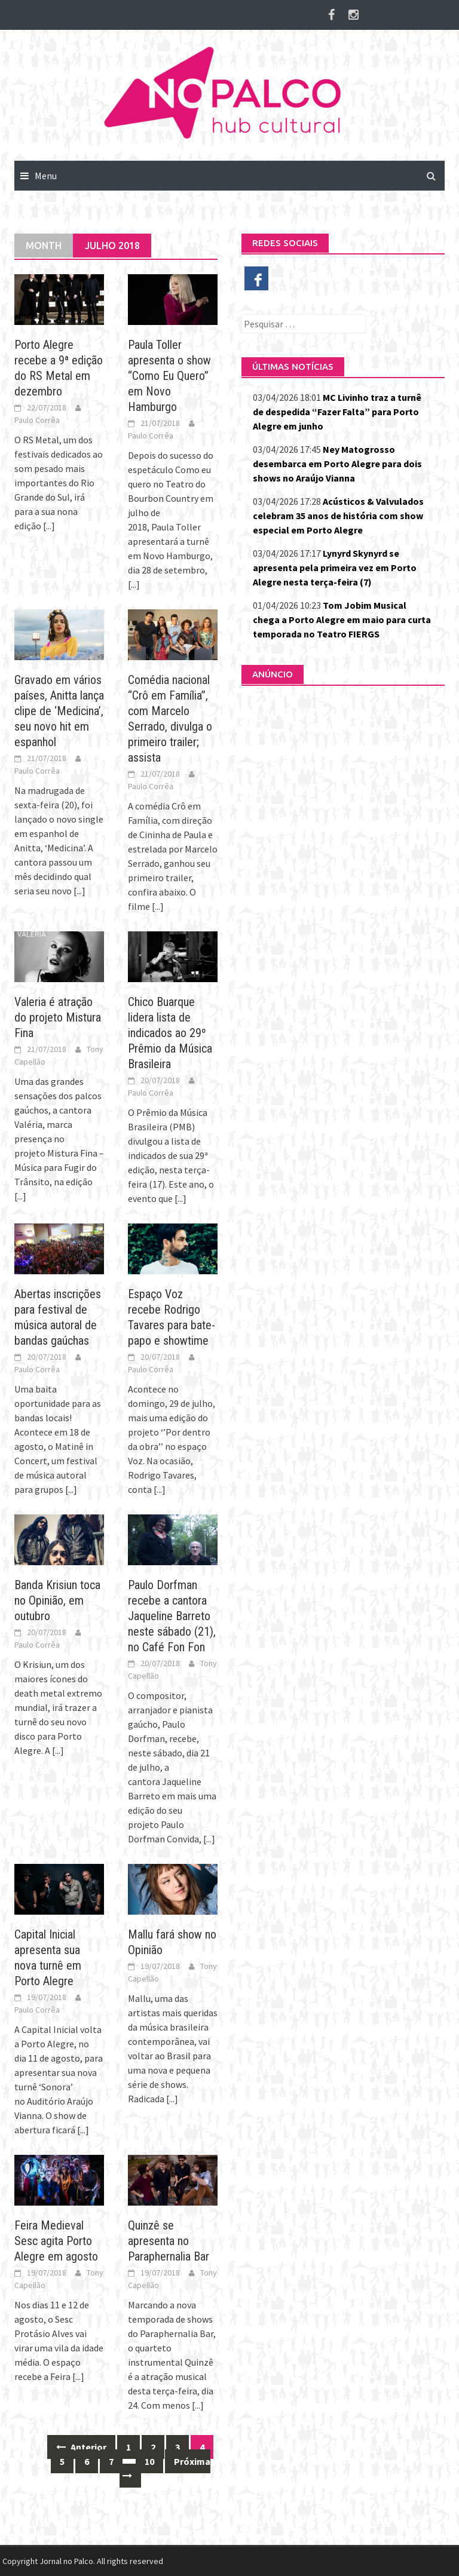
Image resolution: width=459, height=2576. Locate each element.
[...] (49, 526)
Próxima (165, 2468)
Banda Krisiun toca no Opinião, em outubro (57, 1600)
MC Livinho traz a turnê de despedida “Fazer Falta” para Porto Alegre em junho (337, 411)
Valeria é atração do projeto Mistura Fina (57, 1017)
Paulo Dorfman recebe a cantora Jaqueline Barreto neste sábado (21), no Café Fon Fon (172, 1616)
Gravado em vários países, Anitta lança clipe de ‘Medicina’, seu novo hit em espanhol (59, 711)
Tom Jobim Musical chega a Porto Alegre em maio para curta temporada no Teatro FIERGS (342, 619)
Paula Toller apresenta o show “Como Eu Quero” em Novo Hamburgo (169, 376)
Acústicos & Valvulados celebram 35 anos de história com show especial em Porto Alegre (338, 515)
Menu (46, 176)
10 (149, 2461)
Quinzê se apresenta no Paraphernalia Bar (168, 2241)
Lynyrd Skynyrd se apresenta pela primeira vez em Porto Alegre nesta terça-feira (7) (335, 567)
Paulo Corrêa (37, 420)
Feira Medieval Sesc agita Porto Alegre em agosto (56, 2241)
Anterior (81, 2447)
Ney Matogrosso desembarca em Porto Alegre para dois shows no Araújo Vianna (337, 463)
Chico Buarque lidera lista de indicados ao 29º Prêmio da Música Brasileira (170, 1033)
